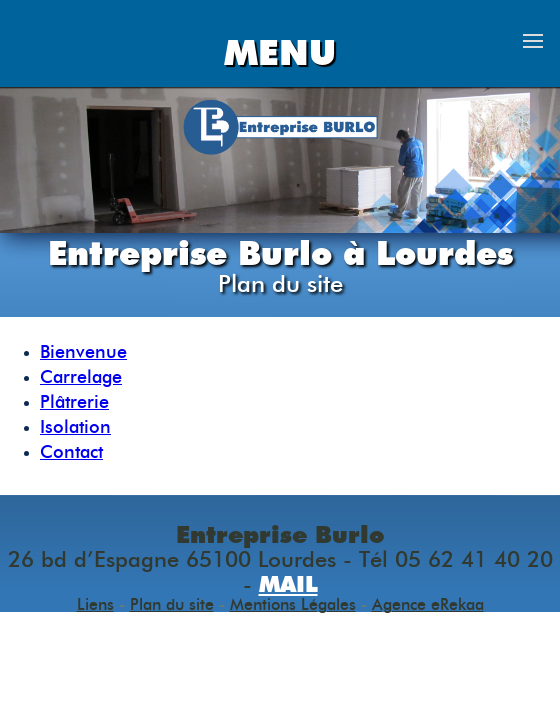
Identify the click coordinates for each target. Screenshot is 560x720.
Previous (28, 160)
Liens (95, 605)
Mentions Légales (293, 605)
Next (532, 160)
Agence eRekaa (428, 605)
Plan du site (172, 605)
